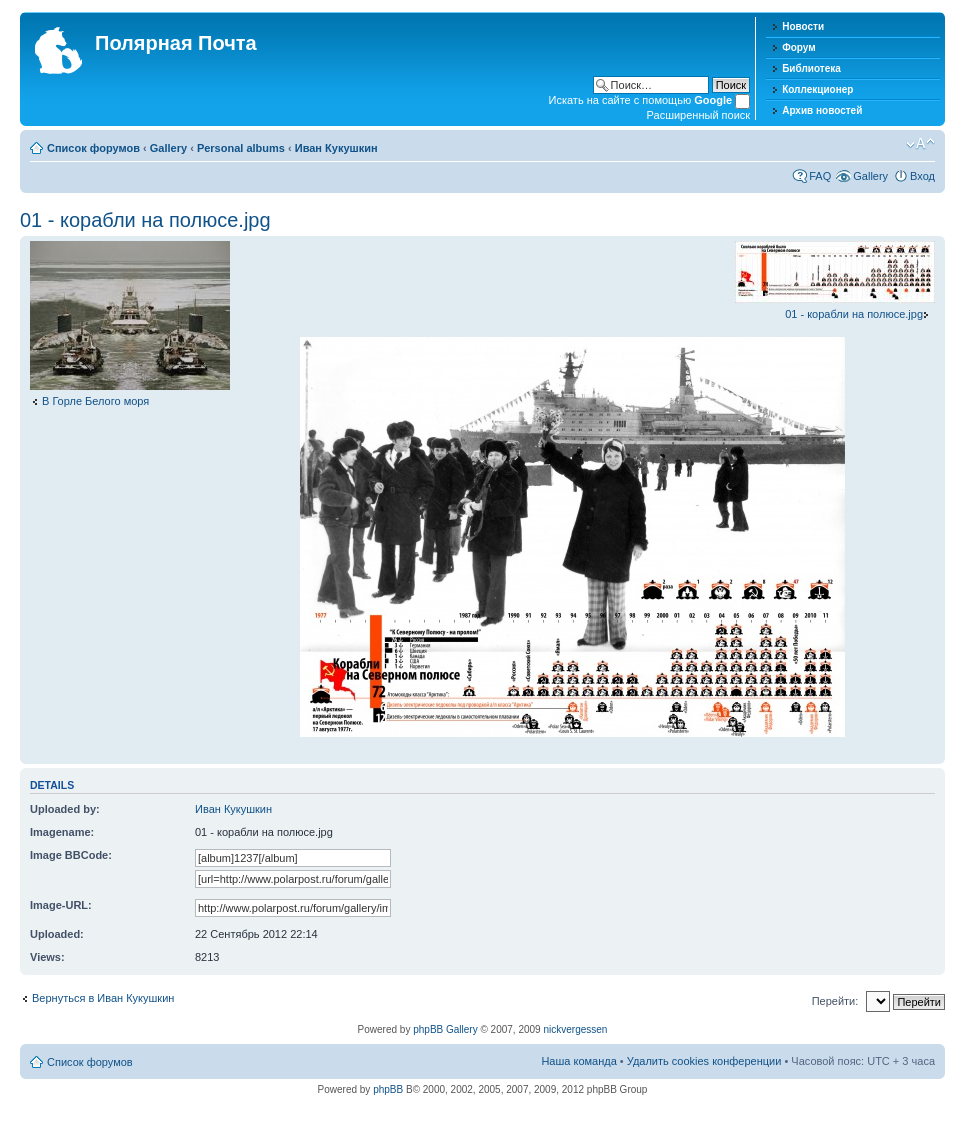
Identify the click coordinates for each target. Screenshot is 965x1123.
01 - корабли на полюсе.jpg (145, 220)
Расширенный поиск (699, 115)
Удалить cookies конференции (704, 1061)
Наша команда (578, 1061)
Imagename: (62, 832)
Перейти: (835, 1001)
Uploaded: (57, 934)
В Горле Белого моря (95, 401)
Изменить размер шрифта (920, 144)
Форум (798, 47)
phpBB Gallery (445, 1029)
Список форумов (93, 148)
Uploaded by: (65, 809)
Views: (47, 957)
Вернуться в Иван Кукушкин (103, 998)
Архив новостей (822, 110)
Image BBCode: (71, 855)
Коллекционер (817, 89)
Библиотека (811, 68)
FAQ (820, 176)
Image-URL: (61, 905)
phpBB (388, 1089)
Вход (922, 176)
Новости (803, 26)
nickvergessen (575, 1029)
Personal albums (241, 148)
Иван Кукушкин (336, 148)
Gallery (168, 148)
